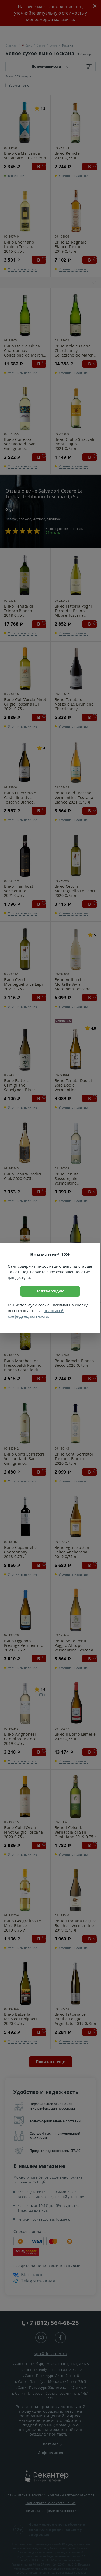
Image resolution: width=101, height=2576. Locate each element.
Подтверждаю (50, 1291)
